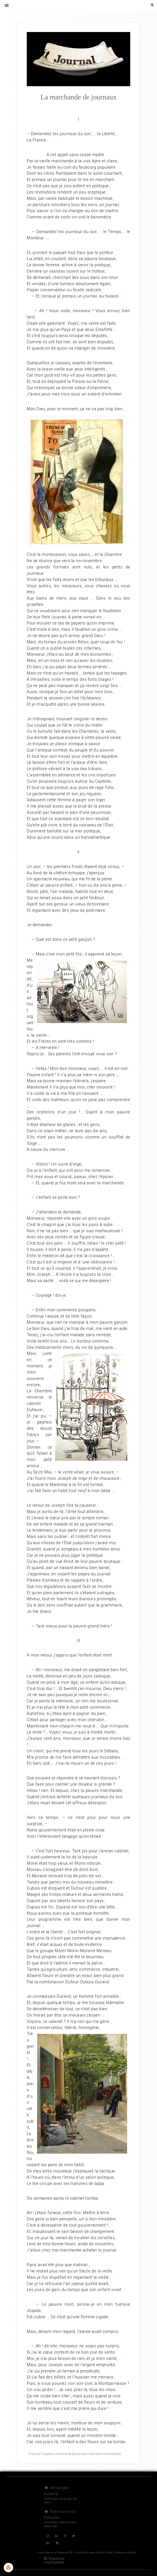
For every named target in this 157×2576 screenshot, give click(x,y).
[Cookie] (9, 2567)
